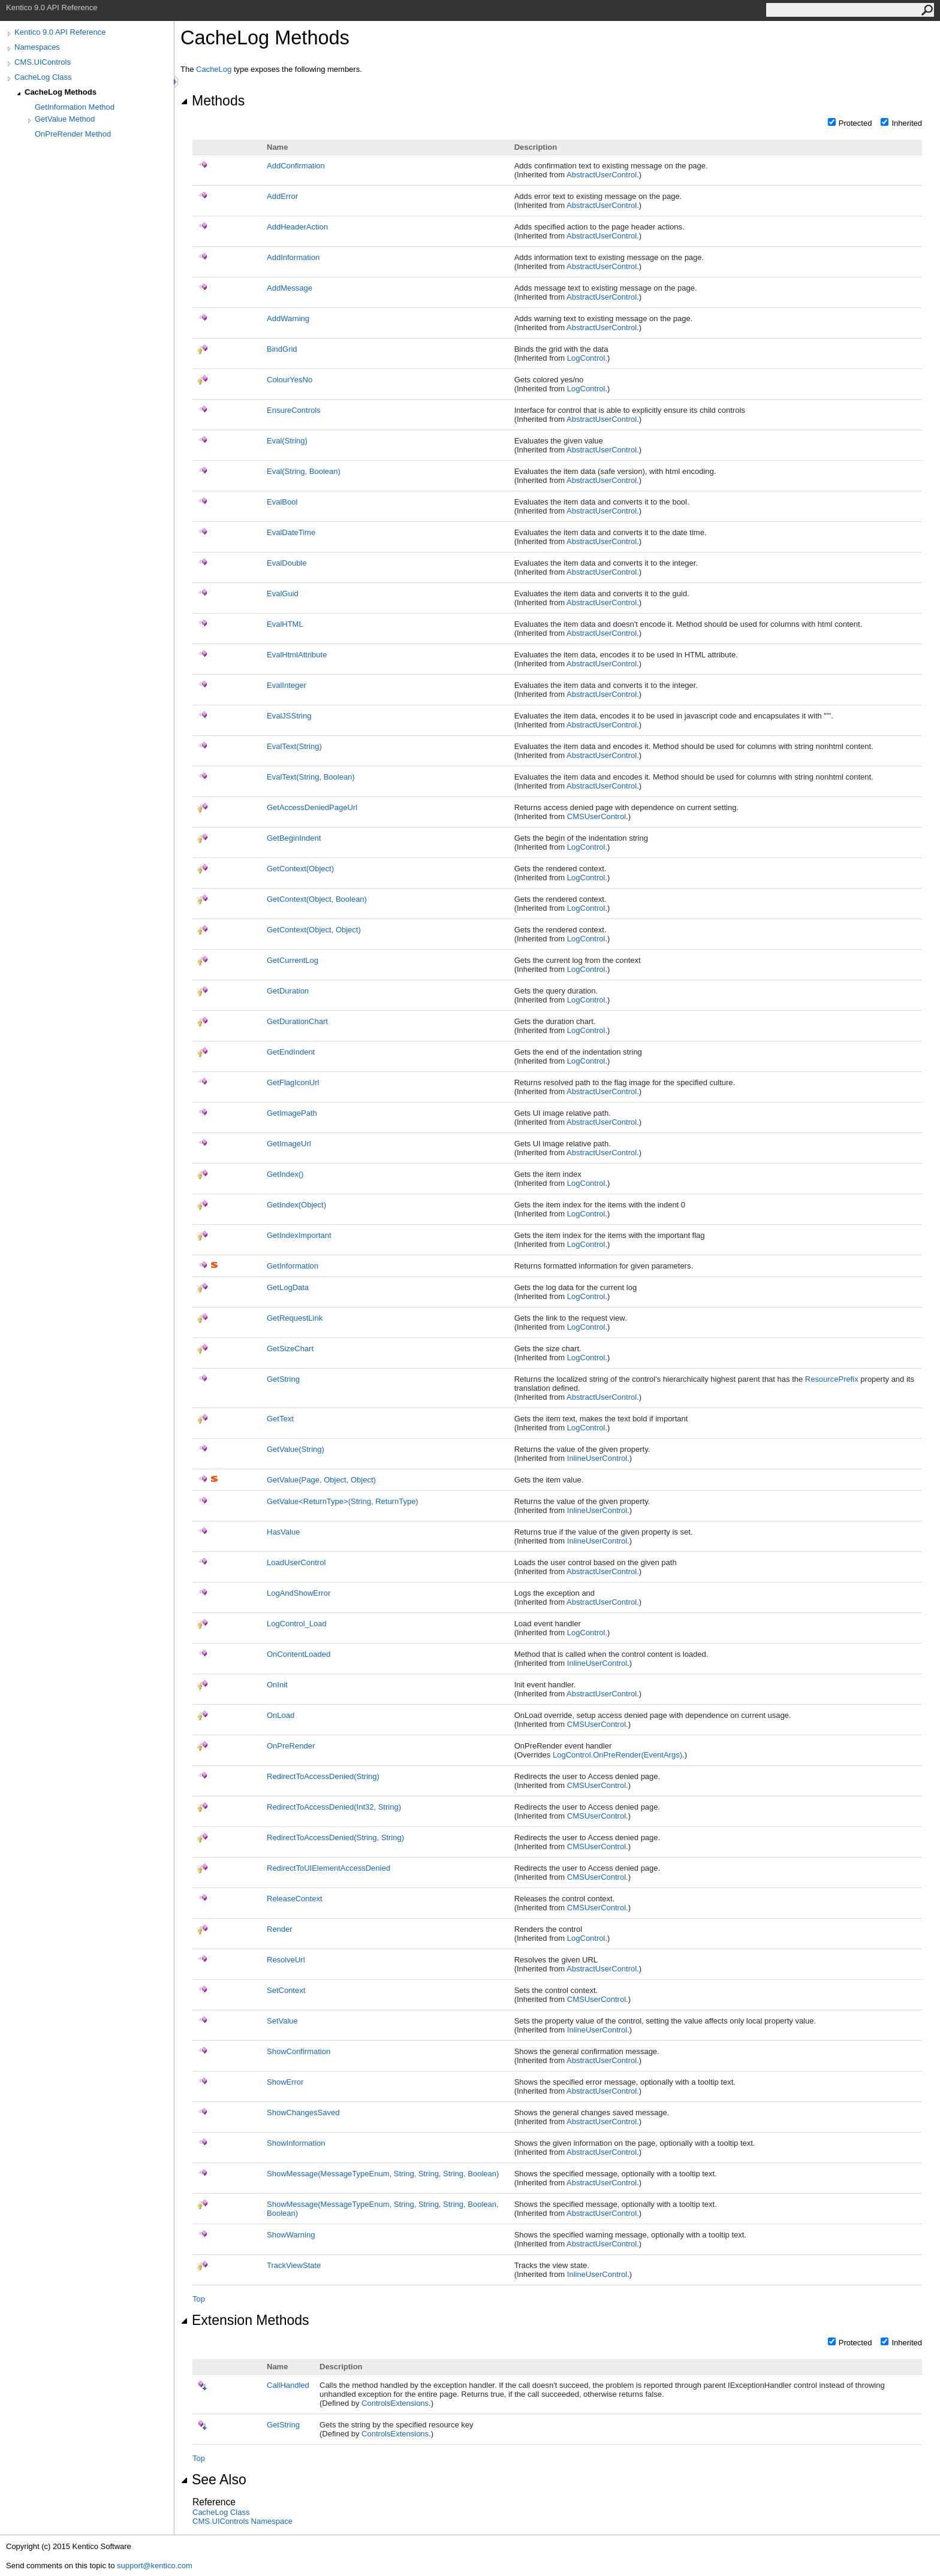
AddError (282, 196)
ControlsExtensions (395, 2403)
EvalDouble (287, 562)
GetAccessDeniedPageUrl (312, 807)
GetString (283, 1379)
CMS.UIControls (42, 62)
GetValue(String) (295, 1449)
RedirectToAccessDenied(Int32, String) (334, 1806)
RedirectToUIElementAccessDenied (328, 1868)
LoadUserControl (296, 1562)
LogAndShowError (298, 1593)
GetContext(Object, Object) (314, 929)
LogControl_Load (297, 1623)
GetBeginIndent (294, 837)
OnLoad (280, 1715)
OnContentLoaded (298, 1654)
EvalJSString (289, 715)
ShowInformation (296, 2143)
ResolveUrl (286, 1959)
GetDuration (288, 990)
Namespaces (37, 47)
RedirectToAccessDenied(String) (323, 1776)
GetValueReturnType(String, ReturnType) (342, 1501)
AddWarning (288, 318)
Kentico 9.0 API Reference (60, 32)
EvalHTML (285, 624)
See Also (213, 2479)
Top (198, 2298)
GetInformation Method (75, 106)
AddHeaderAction (297, 226)
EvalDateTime (291, 532)
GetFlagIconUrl (293, 1082)
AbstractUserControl (602, 174)
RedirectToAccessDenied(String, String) (335, 1837)
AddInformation (293, 257)
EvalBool (282, 501)
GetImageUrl (289, 1143)
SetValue (282, 2020)
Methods (212, 100)
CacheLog (213, 69)
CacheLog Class (42, 77)
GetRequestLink (295, 1317)
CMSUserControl (596, 816)
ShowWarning (291, 2234)
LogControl (586, 358)
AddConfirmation (296, 165)
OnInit (277, 1684)
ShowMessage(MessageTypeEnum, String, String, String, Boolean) (383, 2173)
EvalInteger (286, 685)
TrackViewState (294, 2265)
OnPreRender (291, 1745)
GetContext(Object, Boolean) (317, 899)
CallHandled (288, 2385)
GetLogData (288, 1287)
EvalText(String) (294, 746)
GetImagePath (292, 1113)
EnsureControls (294, 410)
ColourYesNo (289, 379)
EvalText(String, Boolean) (311, 776)
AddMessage (289, 287)
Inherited (906, 123)
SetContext (286, 1990)
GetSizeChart (290, 1348)
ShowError (285, 2081)
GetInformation (292, 1265)
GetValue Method (65, 118)
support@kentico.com (154, 2565)
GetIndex (285, 1174)
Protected (855, 123)
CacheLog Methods (61, 91)
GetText (280, 1418)
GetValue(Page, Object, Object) (321, 1479)
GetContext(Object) (300, 868)
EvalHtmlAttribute (297, 654)
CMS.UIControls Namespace (242, 2521)
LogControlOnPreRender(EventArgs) (617, 1754)
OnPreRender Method (73, 133)
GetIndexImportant (299, 1235)
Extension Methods (244, 2320)
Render (280, 1929)
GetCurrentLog (292, 960)
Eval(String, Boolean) (304, 471)
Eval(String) (287, 440)
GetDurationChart (297, 1021)
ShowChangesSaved (303, 2112)
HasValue (283, 1531)
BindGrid (282, 349)
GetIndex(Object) (296, 1204)
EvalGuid (283, 593)
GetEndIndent (291, 1051)
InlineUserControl (597, 1458)
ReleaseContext (295, 1898)
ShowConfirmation (298, 2051)
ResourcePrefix (831, 1379)
